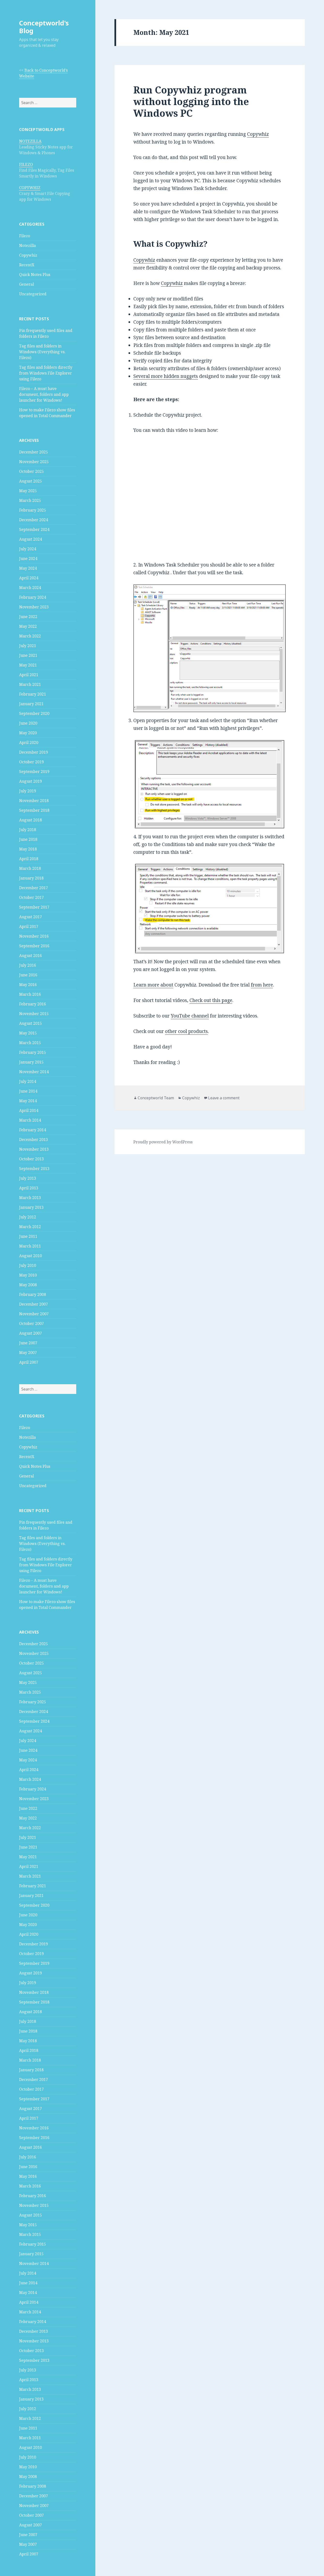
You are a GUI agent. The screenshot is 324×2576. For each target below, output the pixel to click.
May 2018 (28, 849)
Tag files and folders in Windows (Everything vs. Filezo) (42, 351)
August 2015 (30, 1023)
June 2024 (28, 558)
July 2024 (27, 548)
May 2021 (28, 665)
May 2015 (28, 1033)
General (26, 284)
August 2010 (30, 1255)
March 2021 (30, 684)
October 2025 (31, 471)
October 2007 (31, 1323)
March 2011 (30, 1246)
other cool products (186, 1031)
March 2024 (30, 587)
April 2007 (28, 1362)
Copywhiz (28, 255)
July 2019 (27, 791)
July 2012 (27, 1217)
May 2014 (28, 1100)
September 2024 (34, 529)
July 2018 (27, 829)
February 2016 (32, 1004)
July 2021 (27, 645)
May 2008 (28, 1284)
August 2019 (30, 781)
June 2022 (28, 616)
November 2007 (34, 1313)
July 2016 (27, 965)
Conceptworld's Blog (44, 26)
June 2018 (28, 839)
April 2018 (28, 858)
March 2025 (30, 500)
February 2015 (32, 1052)
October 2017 (31, 897)
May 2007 (28, 1352)
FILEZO (26, 164)
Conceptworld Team (156, 1098)
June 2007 (28, 1342)
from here (262, 985)
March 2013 (30, 1197)
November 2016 (34, 936)
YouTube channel (190, 1016)
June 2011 (28, 1236)
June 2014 (28, 1091)
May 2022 (28, 626)
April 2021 (28, 674)
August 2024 (30, 539)
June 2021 (28, 655)
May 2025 (28, 490)
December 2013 (33, 1139)
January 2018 (31, 878)
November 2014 (34, 1071)
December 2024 (33, 519)
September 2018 (34, 810)
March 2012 (30, 1226)
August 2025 (30, 481)
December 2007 (33, 1304)
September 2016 (34, 945)
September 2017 (34, 907)
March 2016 (30, 994)
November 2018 (34, 800)
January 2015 (31, 1062)
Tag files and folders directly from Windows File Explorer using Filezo (45, 373)
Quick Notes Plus (34, 274)
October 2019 (31, 761)
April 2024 (28, 578)
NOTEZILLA (30, 141)
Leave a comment (224, 1098)
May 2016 (28, 984)
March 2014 (30, 1120)
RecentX (26, 265)
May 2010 (28, 1275)
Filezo (24, 235)
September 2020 (34, 713)
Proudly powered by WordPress (163, 1142)
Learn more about (153, 985)
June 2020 (28, 723)
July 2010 (27, 1265)
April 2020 (28, 742)
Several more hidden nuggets (165, 376)
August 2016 (30, 955)
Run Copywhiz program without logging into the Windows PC (191, 101)
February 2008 (32, 1294)
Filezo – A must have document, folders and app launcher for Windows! (44, 394)
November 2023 (34, 607)
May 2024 (28, 568)
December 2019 (33, 752)
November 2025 (34, 461)
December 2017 (33, 887)
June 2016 (28, 975)
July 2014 (27, 1081)
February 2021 (32, 694)
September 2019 (34, 771)
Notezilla (27, 245)
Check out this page (210, 1000)
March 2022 (30, 636)
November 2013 (34, 1149)
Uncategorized (32, 294)
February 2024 (32, 597)
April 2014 (28, 1110)
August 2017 (30, 916)
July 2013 (27, 1178)
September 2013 (34, 1168)
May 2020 (28, 732)
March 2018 (30, 868)
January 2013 (31, 1207)
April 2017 (28, 926)
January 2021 (31, 703)
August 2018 (30, 820)
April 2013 (28, 1188)
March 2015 (30, 1042)
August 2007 (30, 1333)
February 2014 (32, 1129)
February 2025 (32, 510)
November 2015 (34, 1013)
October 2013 (31, 1159)
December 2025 (33, 452)
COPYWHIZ (29, 187)
